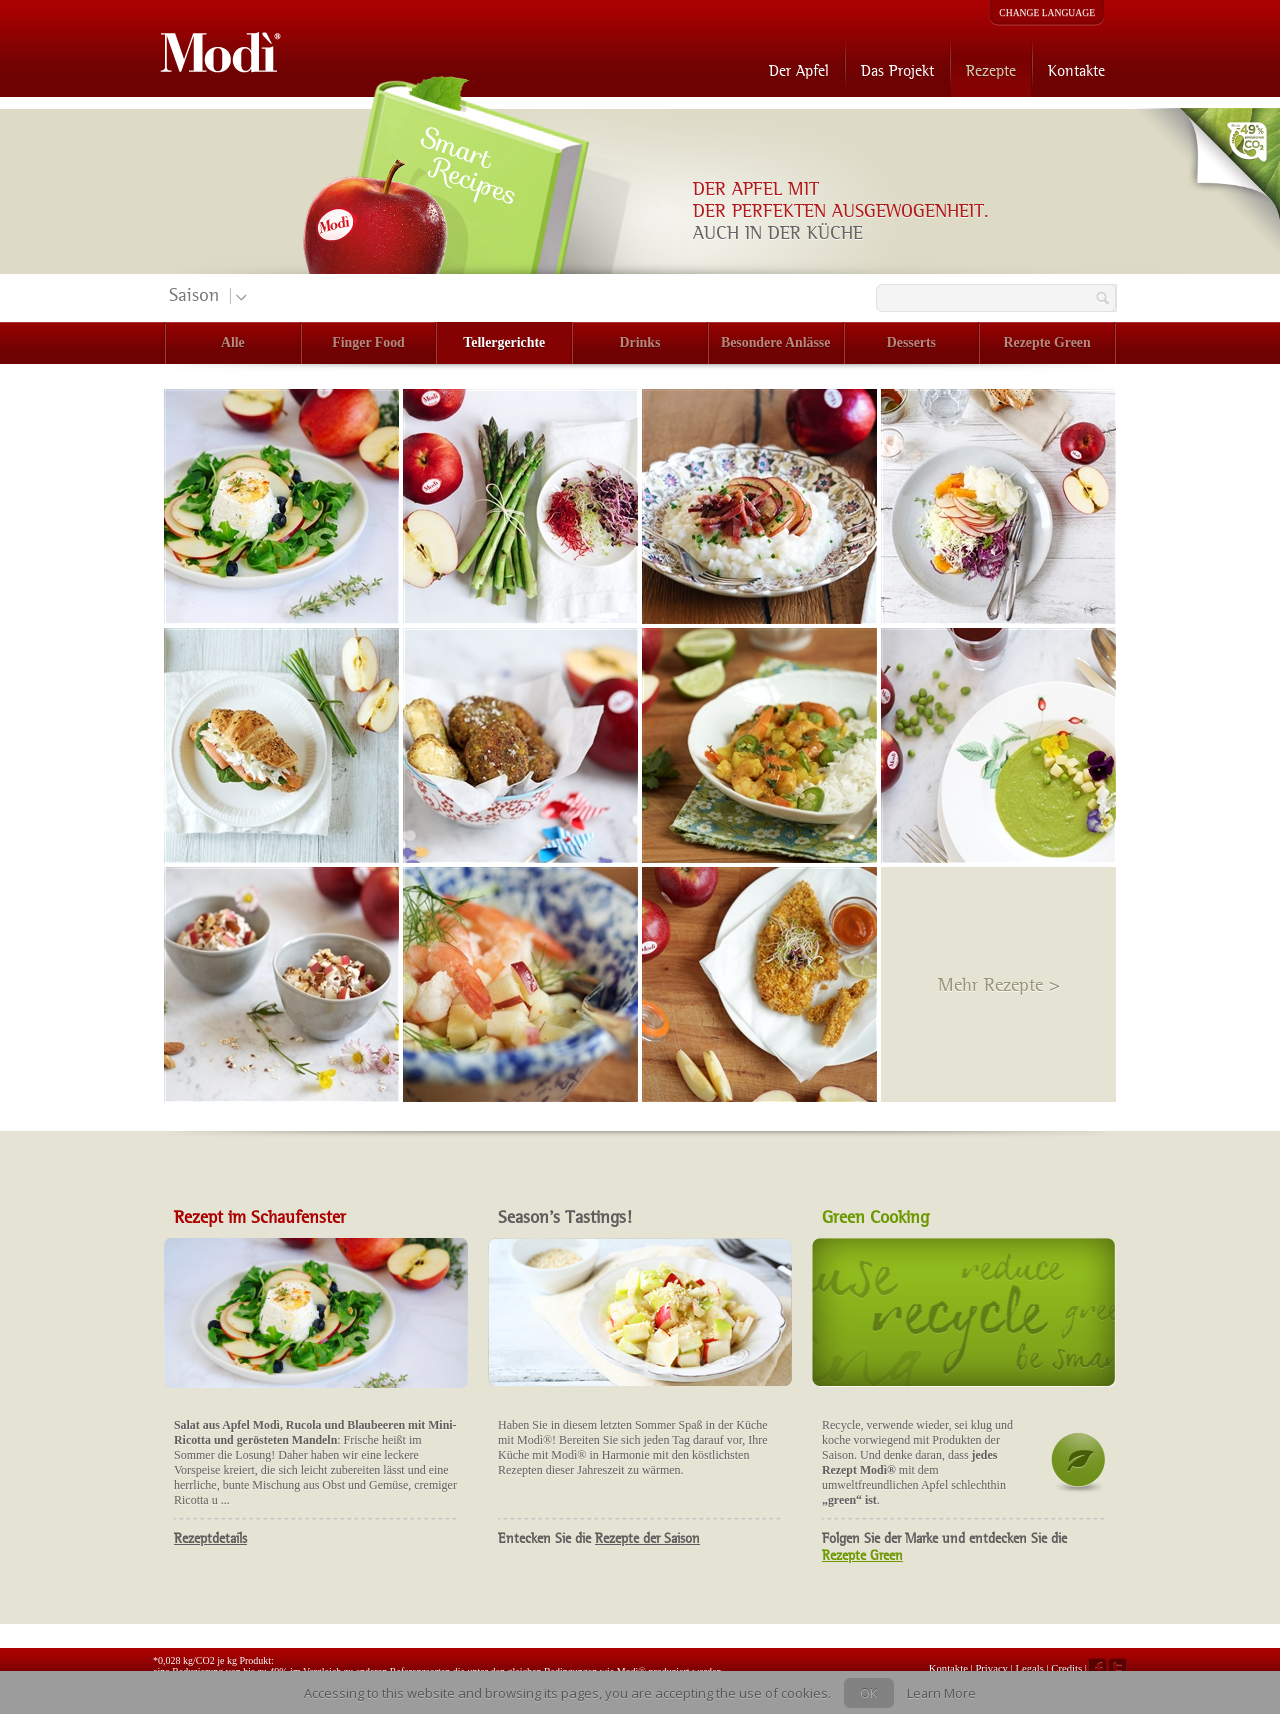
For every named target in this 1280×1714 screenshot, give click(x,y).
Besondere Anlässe (775, 342)
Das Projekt (897, 70)
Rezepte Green (1047, 342)
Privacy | (995, 1668)
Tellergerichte (504, 342)
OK (869, 1693)
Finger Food (368, 342)
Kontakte (1076, 70)
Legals (1030, 1668)
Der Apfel (799, 70)
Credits (1066, 1668)
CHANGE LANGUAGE (1047, 12)
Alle (233, 342)
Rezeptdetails (210, 1538)
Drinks (640, 342)
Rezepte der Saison (647, 1538)
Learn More (941, 1693)
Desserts (911, 342)
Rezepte (991, 70)
